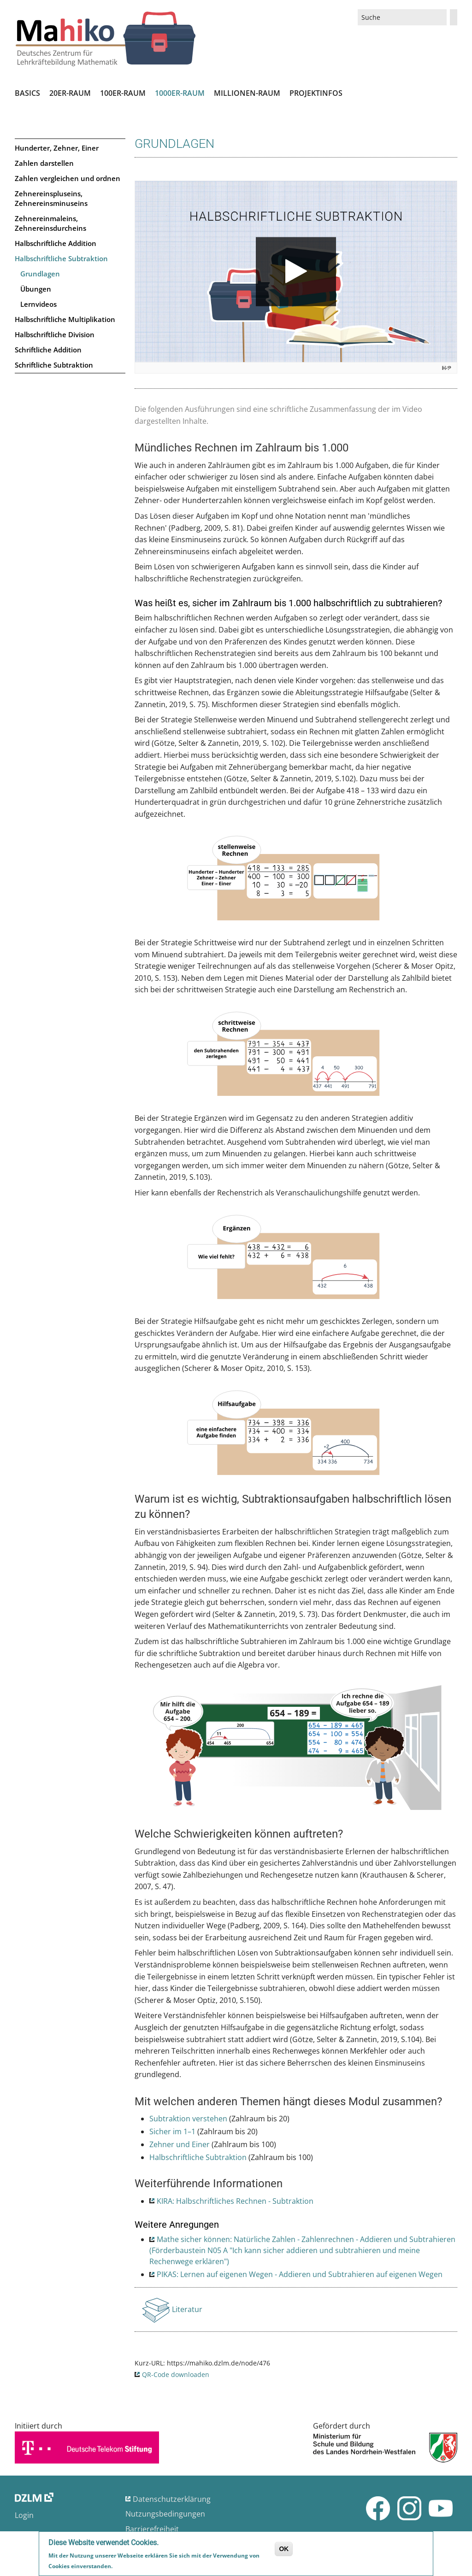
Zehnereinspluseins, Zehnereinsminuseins (51, 198)
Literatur (188, 2312)
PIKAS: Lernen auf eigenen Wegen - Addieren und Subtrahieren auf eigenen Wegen (299, 2274)
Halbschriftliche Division (54, 334)
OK (284, 2549)
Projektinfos (315, 93)
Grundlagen (40, 273)
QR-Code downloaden (175, 2374)
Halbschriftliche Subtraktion (61, 258)
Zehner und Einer (179, 2144)
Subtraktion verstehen (188, 2118)
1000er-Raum (180, 93)
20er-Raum (70, 93)
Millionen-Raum (247, 93)
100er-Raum (123, 93)
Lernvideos (38, 304)
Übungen (35, 288)
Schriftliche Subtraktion (54, 364)
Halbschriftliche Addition (55, 243)
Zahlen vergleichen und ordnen (67, 178)
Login (24, 2515)
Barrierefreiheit (152, 2529)
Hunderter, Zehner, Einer (57, 147)
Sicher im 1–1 (172, 2131)
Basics (27, 93)
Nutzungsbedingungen (165, 2514)
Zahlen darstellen (44, 163)
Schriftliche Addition (48, 349)
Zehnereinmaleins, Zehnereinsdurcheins (50, 223)
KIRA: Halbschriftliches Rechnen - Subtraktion (235, 2201)
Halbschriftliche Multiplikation (65, 319)
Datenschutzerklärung (172, 2499)
